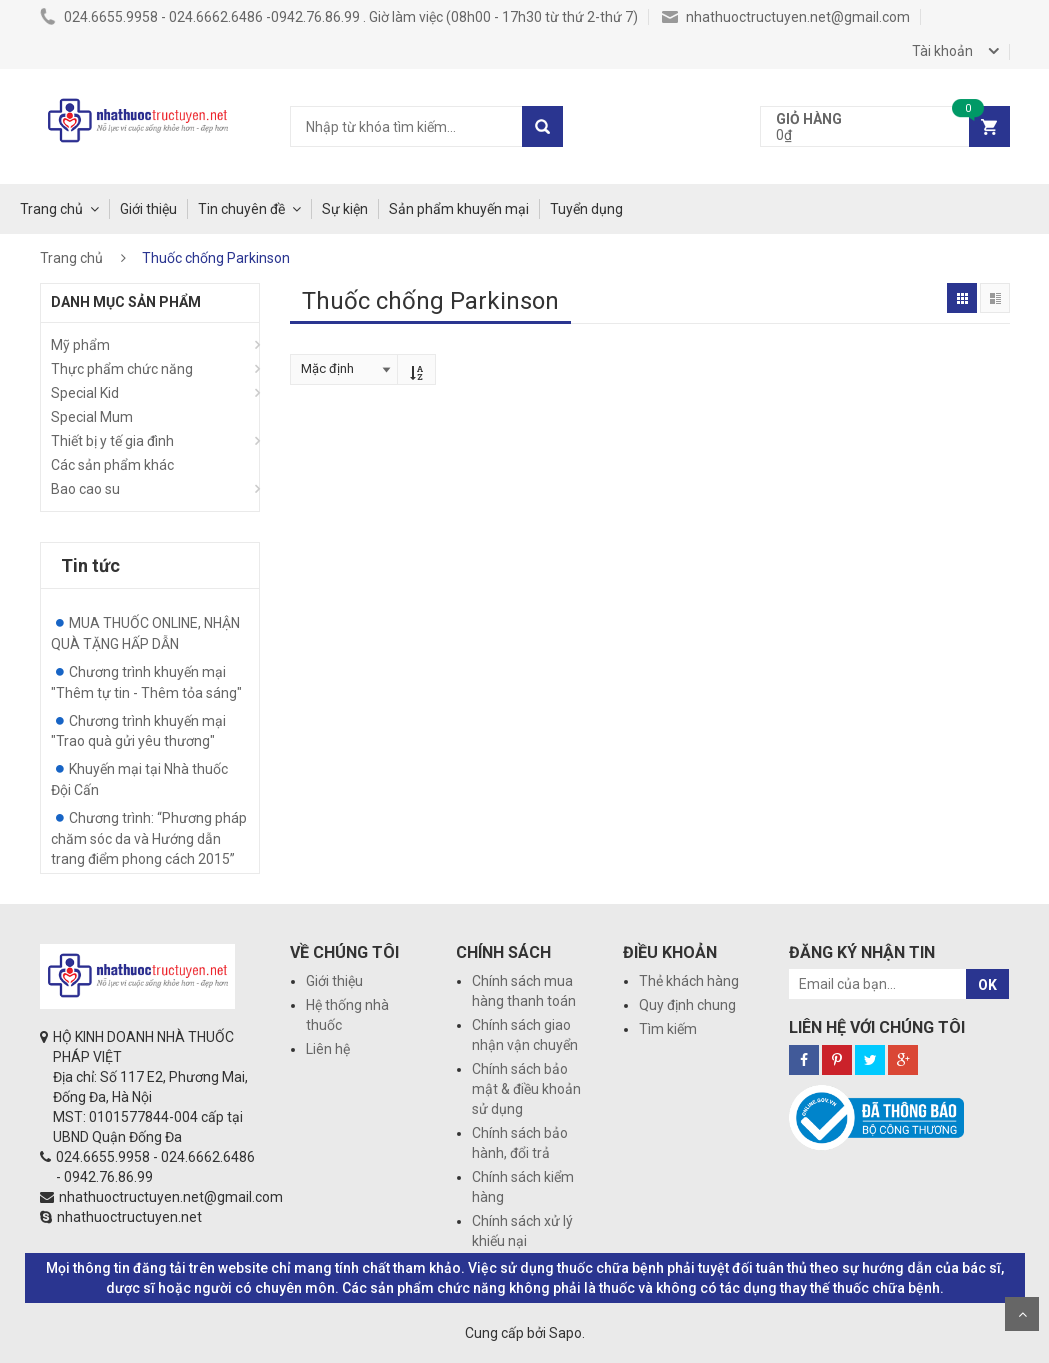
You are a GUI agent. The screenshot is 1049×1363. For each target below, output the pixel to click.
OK (987, 985)
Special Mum (92, 417)
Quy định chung (687, 1005)
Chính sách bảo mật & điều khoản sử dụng (526, 1089)
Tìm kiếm (668, 1029)
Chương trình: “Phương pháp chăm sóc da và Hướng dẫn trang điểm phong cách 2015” (149, 838)
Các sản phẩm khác (112, 465)
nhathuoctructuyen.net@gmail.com (786, 17)
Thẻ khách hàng (689, 981)
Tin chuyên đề (241, 209)
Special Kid (85, 393)
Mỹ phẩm (80, 345)
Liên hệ (328, 1049)
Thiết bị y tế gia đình (112, 441)
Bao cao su (85, 489)
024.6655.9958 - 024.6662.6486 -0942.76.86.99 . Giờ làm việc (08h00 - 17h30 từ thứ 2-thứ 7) (339, 17)
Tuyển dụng (586, 209)
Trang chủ (51, 209)
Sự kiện (345, 209)
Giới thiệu (148, 209)
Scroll (1022, 1314)
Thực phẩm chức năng (122, 369)
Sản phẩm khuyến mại (459, 209)
